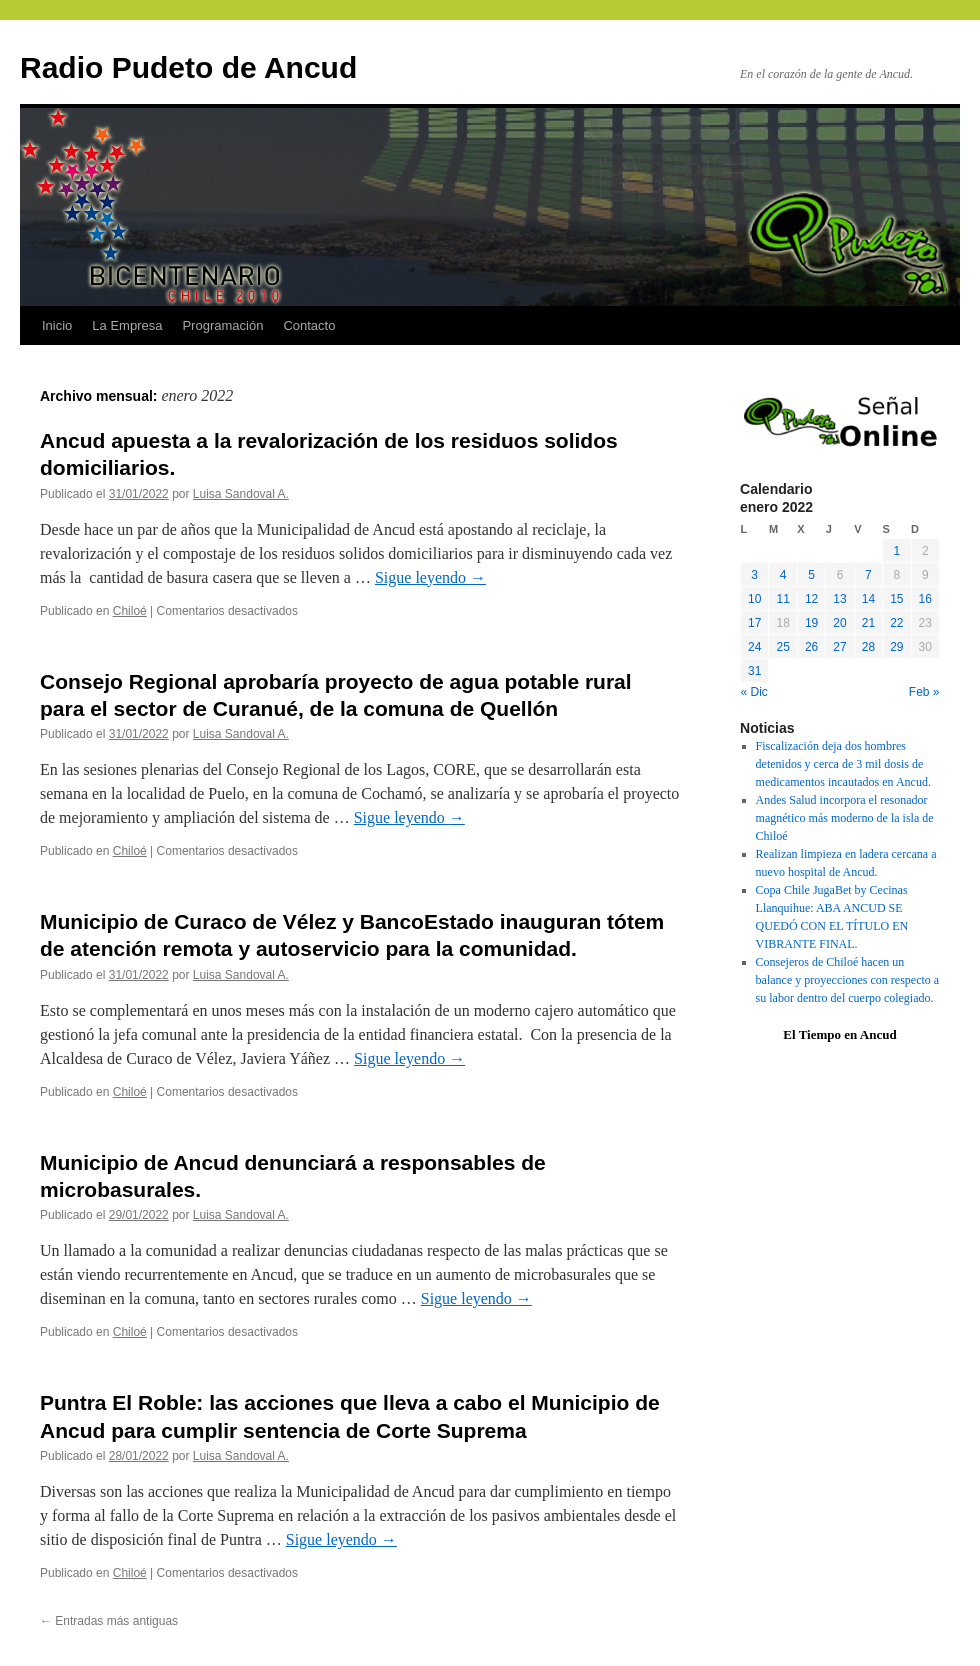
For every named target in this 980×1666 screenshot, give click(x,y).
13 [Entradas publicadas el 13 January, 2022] (839, 599)
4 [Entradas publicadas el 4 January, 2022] (783, 575)
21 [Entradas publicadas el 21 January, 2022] (868, 623)
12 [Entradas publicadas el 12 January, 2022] (811, 599)
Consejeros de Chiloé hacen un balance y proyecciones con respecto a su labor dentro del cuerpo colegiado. (848, 980)
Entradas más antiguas (109, 1621)
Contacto (309, 325)
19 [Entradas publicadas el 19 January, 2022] (811, 623)
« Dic (754, 692)
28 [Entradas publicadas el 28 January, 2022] (868, 647)
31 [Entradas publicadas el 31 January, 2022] (754, 671)
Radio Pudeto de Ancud (188, 67)
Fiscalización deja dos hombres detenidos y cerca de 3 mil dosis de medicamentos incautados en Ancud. (843, 764)
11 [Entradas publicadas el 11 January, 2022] (782, 599)
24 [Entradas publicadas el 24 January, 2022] (754, 647)
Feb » (924, 692)
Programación (222, 325)
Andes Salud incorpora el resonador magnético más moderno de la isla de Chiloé (845, 818)
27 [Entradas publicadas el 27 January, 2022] (839, 647)
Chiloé (130, 611)
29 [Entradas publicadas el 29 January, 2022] (896, 647)
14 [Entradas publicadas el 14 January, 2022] (868, 599)
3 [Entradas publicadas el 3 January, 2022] (754, 575)
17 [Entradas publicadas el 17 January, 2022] (754, 623)
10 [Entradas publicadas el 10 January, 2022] (754, 599)
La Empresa (127, 325)
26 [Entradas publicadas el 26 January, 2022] (811, 647)
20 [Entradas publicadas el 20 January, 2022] (839, 623)
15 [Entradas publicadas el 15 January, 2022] (896, 599)
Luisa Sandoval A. (241, 494)
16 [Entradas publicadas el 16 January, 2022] (925, 599)
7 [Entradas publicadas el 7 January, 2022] (868, 575)
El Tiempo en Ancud (839, 1034)
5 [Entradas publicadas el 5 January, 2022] (811, 575)
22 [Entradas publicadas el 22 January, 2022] (896, 623)
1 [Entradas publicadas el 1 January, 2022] (896, 551)
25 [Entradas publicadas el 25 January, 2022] (782, 647)
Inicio (57, 325)
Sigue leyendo (430, 577)
